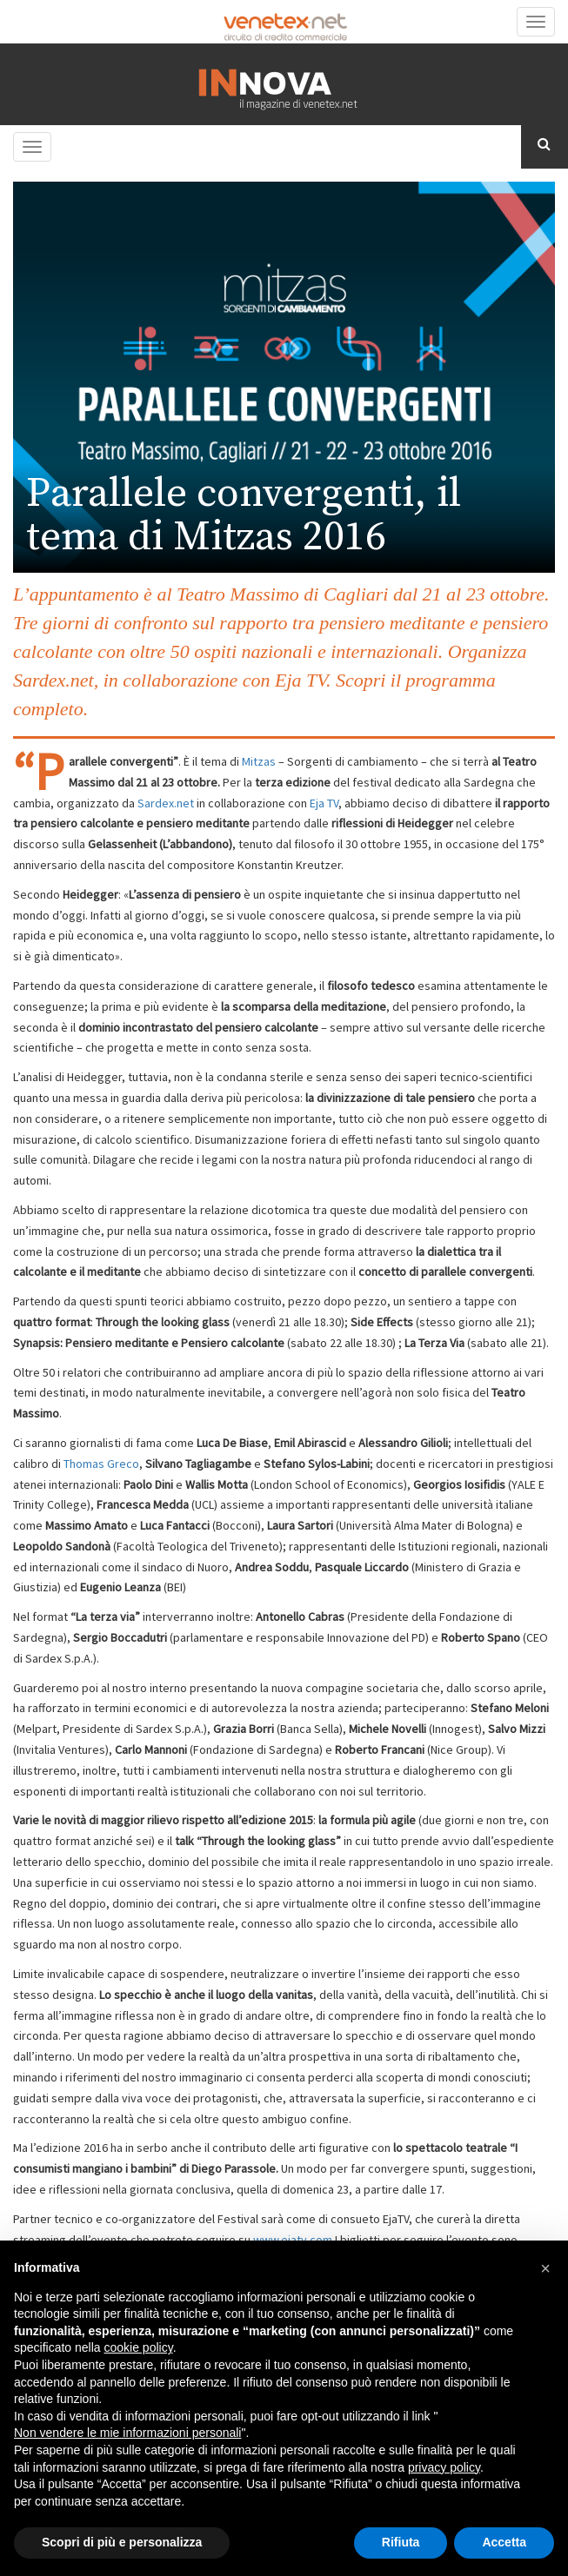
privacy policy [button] (444, 2467)
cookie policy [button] (138, 2347)
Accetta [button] (504, 2542)
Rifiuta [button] (401, 2542)
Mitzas (259, 761)
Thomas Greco (101, 1463)
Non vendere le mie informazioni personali (127, 2433)
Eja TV (324, 803)
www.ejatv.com (291, 2239)
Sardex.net (167, 803)
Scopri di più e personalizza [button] (122, 2542)
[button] (545, 2268)
